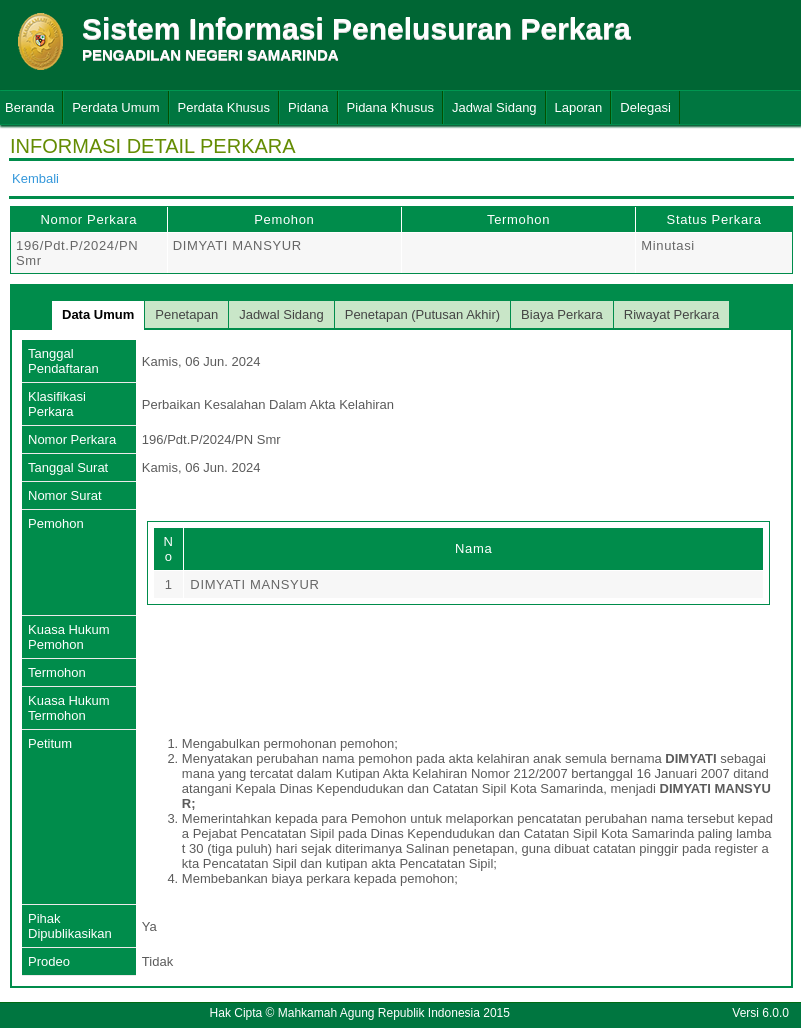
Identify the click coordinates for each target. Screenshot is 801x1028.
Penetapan (186, 314)
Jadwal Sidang (494, 107)
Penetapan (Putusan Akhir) (422, 314)
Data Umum (98, 314)
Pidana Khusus (390, 107)
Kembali (35, 178)
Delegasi (645, 107)
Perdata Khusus (224, 107)
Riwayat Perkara (671, 314)
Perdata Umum (115, 107)
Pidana (308, 107)
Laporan (579, 107)
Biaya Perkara (562, 314)
